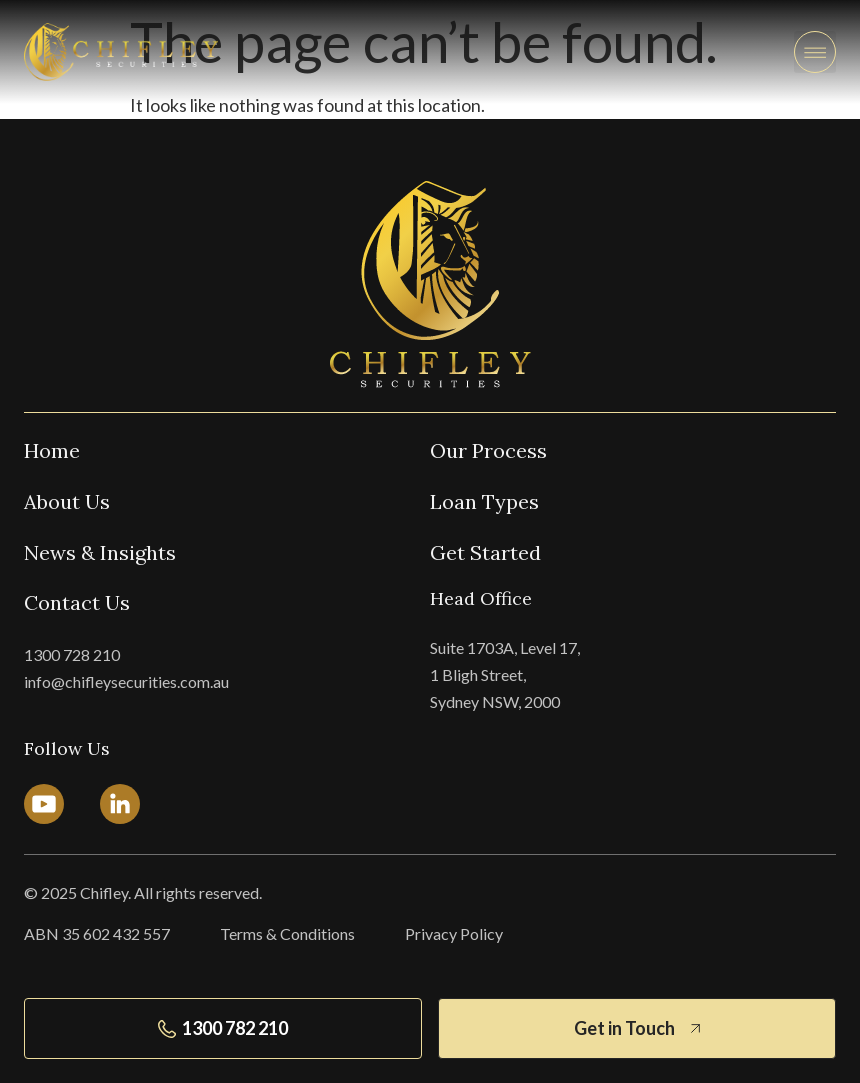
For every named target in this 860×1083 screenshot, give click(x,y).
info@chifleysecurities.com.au (126, 681)
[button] (815, 52)
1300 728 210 (72, 654)
